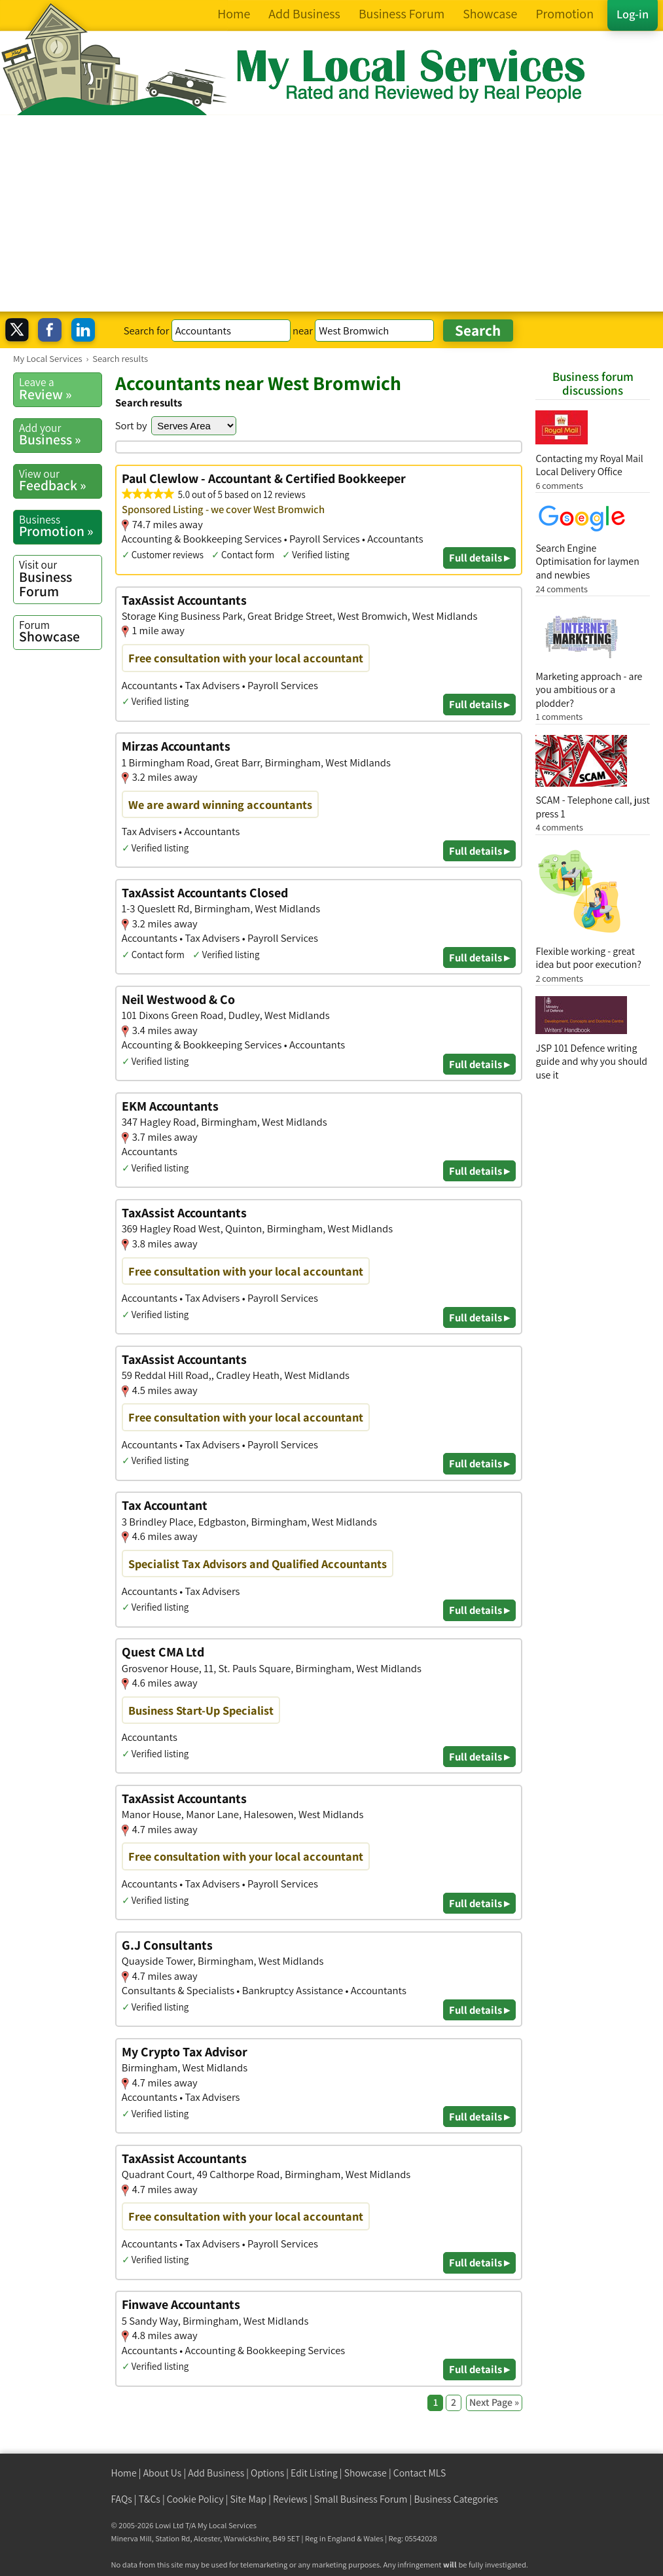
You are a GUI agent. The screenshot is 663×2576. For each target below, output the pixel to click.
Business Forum (60, 578)
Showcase (60, 631)
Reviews (290, 2499)
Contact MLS (419, 2473)
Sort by (131, 425)
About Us (162, 2473)
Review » (60, 388)
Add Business (216, 2473)
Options (267, 2473)
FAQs (121, 2499)
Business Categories (456, 2499)
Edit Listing (314, 2473)
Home (124, 2473)
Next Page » (494, 2402)
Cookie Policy (195, 2499)
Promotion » (60, 526)
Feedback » (60, 480)
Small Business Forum (361, 2499)
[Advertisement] (331, 213)
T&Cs (149, 2499)
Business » (60, 434)
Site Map (248, 2499)
